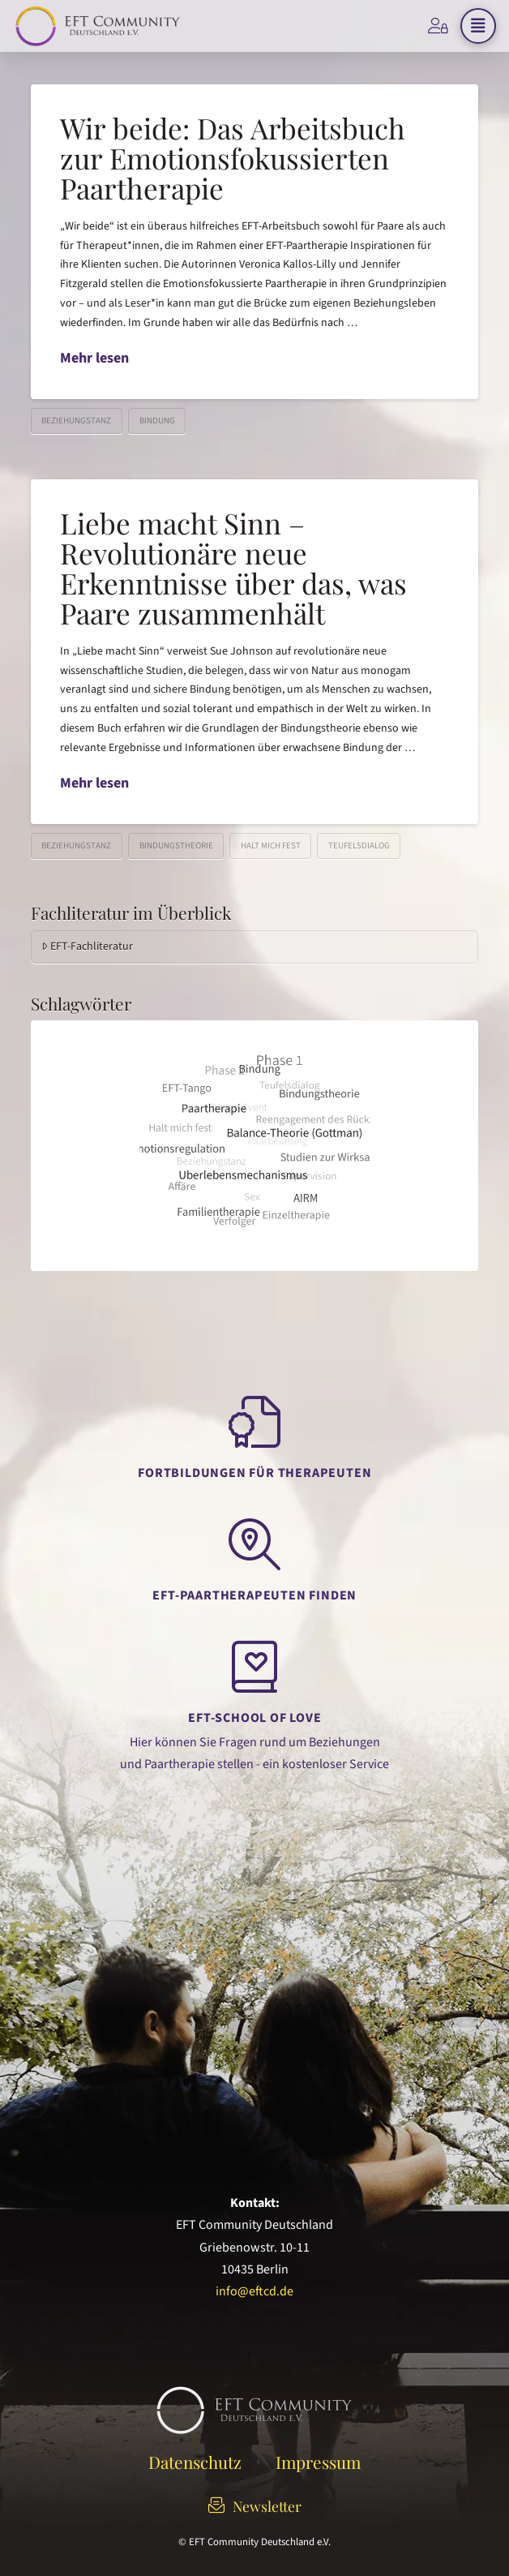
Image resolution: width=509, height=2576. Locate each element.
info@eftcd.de (254, 2291)
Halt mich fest (271, 845)
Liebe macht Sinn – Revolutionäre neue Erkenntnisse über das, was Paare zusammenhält (233, 567)
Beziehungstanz (76, 420)
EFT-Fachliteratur (87, 946)
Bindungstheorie (176, 845)
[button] (478, 26)
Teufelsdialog (359, 845)
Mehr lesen (94, 358)
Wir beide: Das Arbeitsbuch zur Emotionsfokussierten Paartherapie (232, 158)
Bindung (157, 420)
